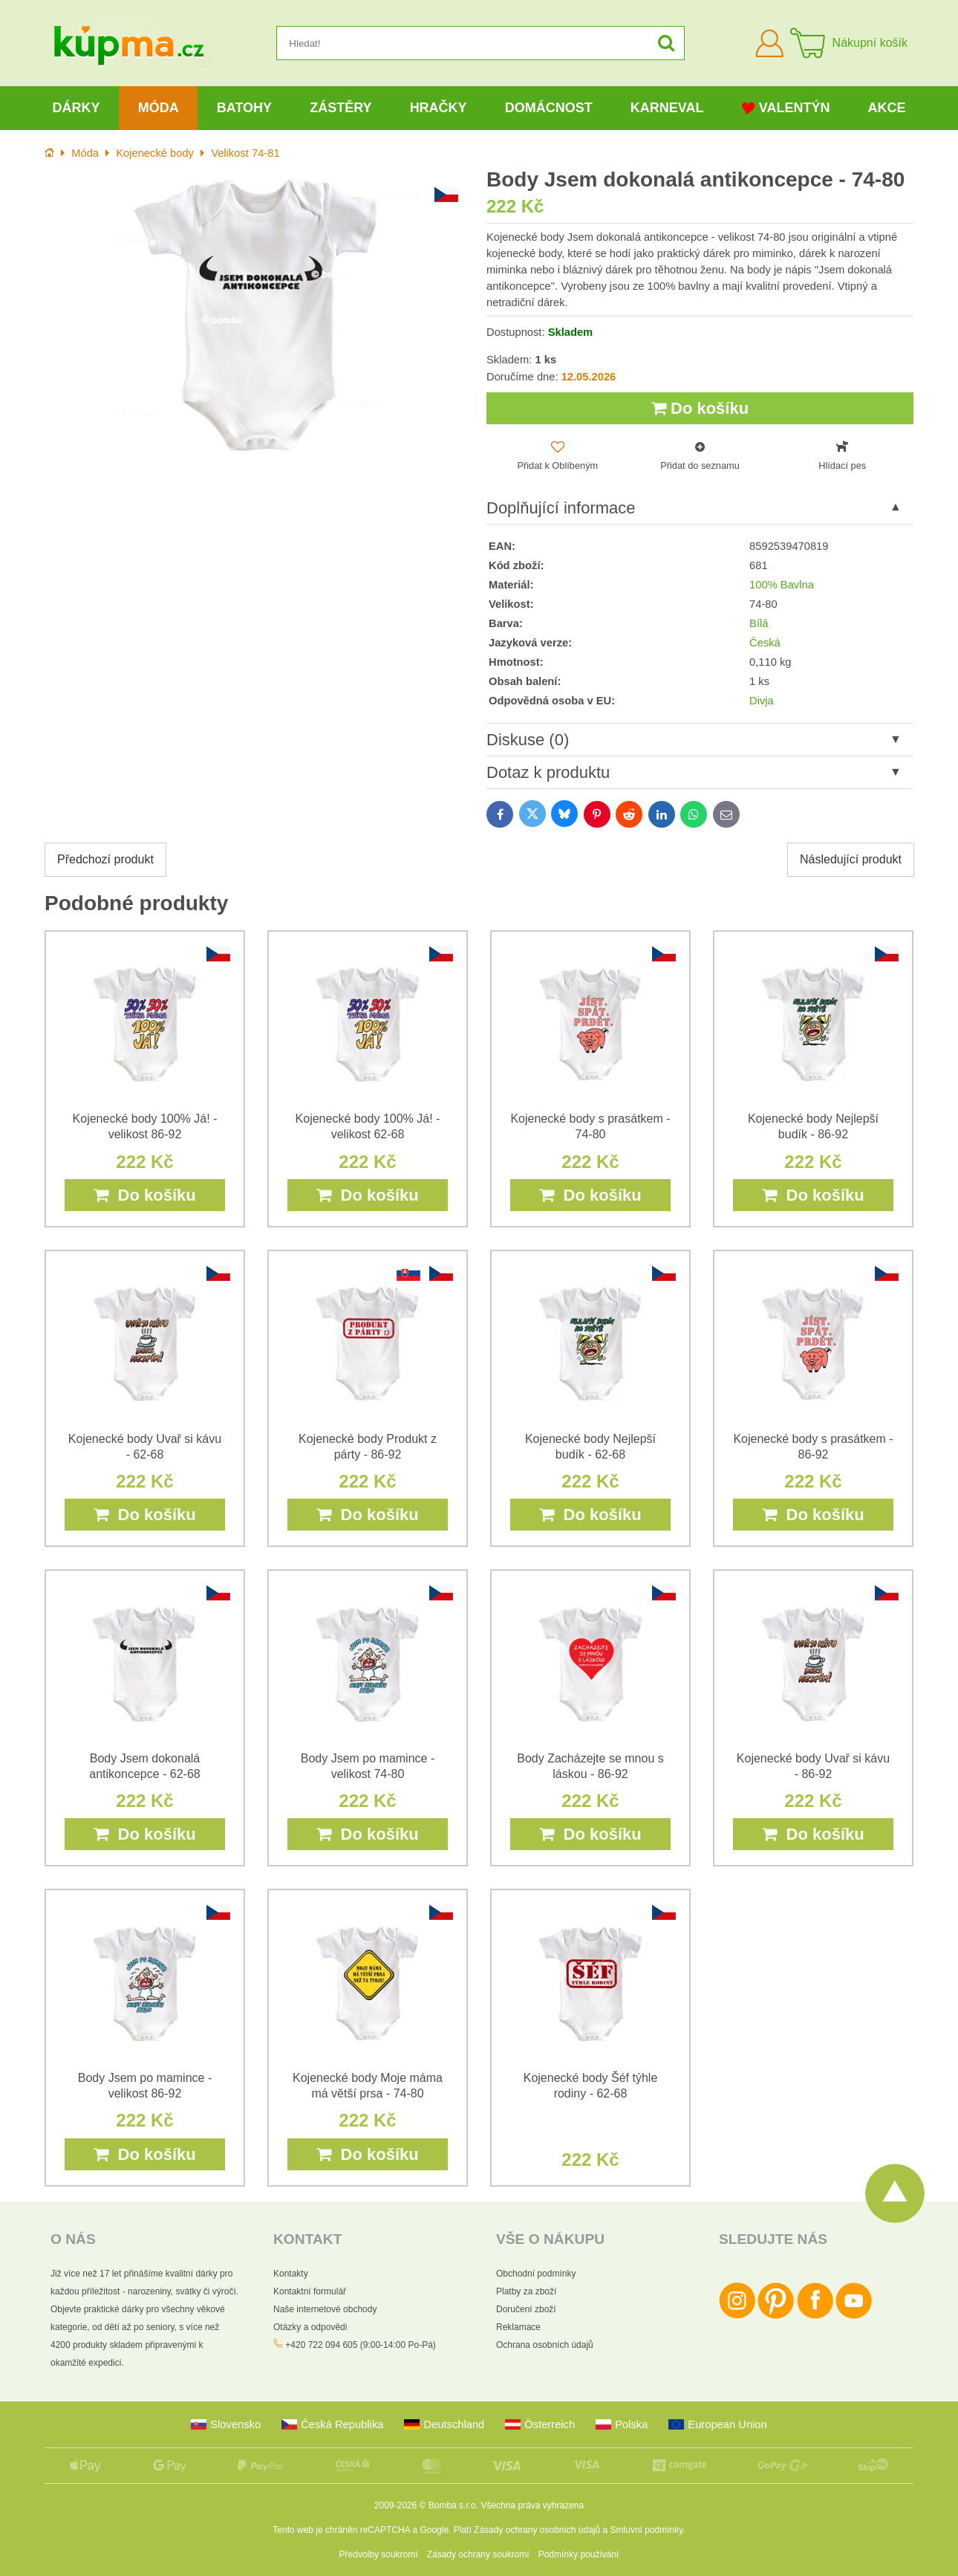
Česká (765, 643)
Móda (158, 107)
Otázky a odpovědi (310, 2327)
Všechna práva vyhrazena (532, 2505)
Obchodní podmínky (536, 2273)
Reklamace (518, 2327)
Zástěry (340, 107)
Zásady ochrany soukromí (478, 2554)
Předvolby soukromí (378, 2554)
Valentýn (786, 108)
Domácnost (549, 107)
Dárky (76, 107)
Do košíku (700, 408)
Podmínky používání (578, 2554)
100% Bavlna (781, 585)
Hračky (438, 107)
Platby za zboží (526, 2291)
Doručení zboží (526, 2309)
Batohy (244, 107)
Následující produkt (851, 859)
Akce (887, 107)
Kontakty (290, 2273)
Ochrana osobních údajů (544, 2345)
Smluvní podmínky (646, 2530)
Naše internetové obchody (325, 2309)
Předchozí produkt (105, 859)
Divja (761, 701)
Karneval (667, 107)
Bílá (758, 623)
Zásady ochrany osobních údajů (537, 2530)
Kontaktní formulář (309, 2291)
